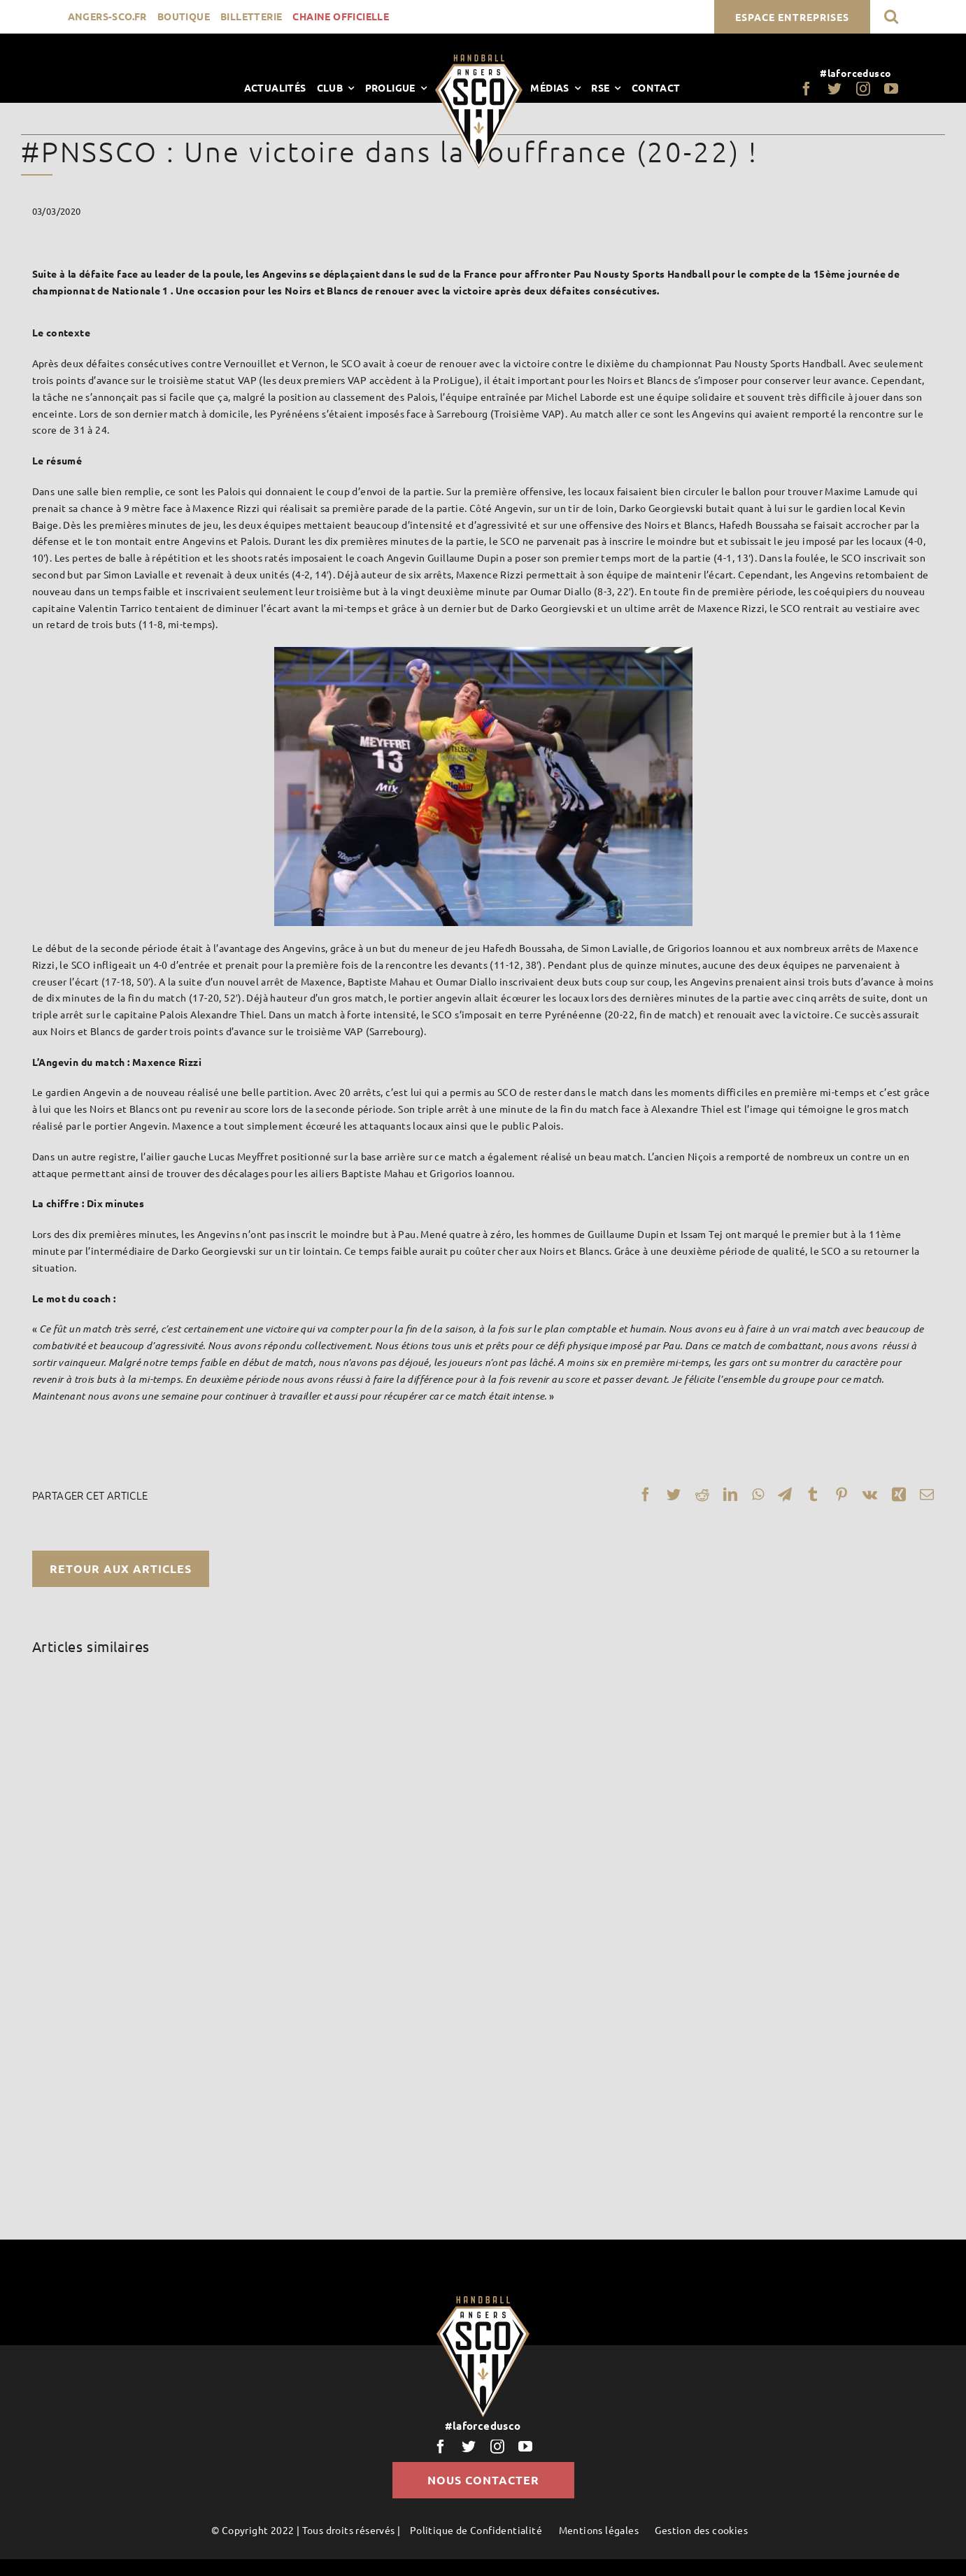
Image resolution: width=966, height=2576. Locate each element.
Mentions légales (599, 2530)
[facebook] (807, 89)
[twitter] (834, 89)
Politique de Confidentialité (476, 2530)
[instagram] (863, 89)
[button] (891, 16)
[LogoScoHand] (479, 59)
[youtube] (891, 89)
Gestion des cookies (701, 2530)
